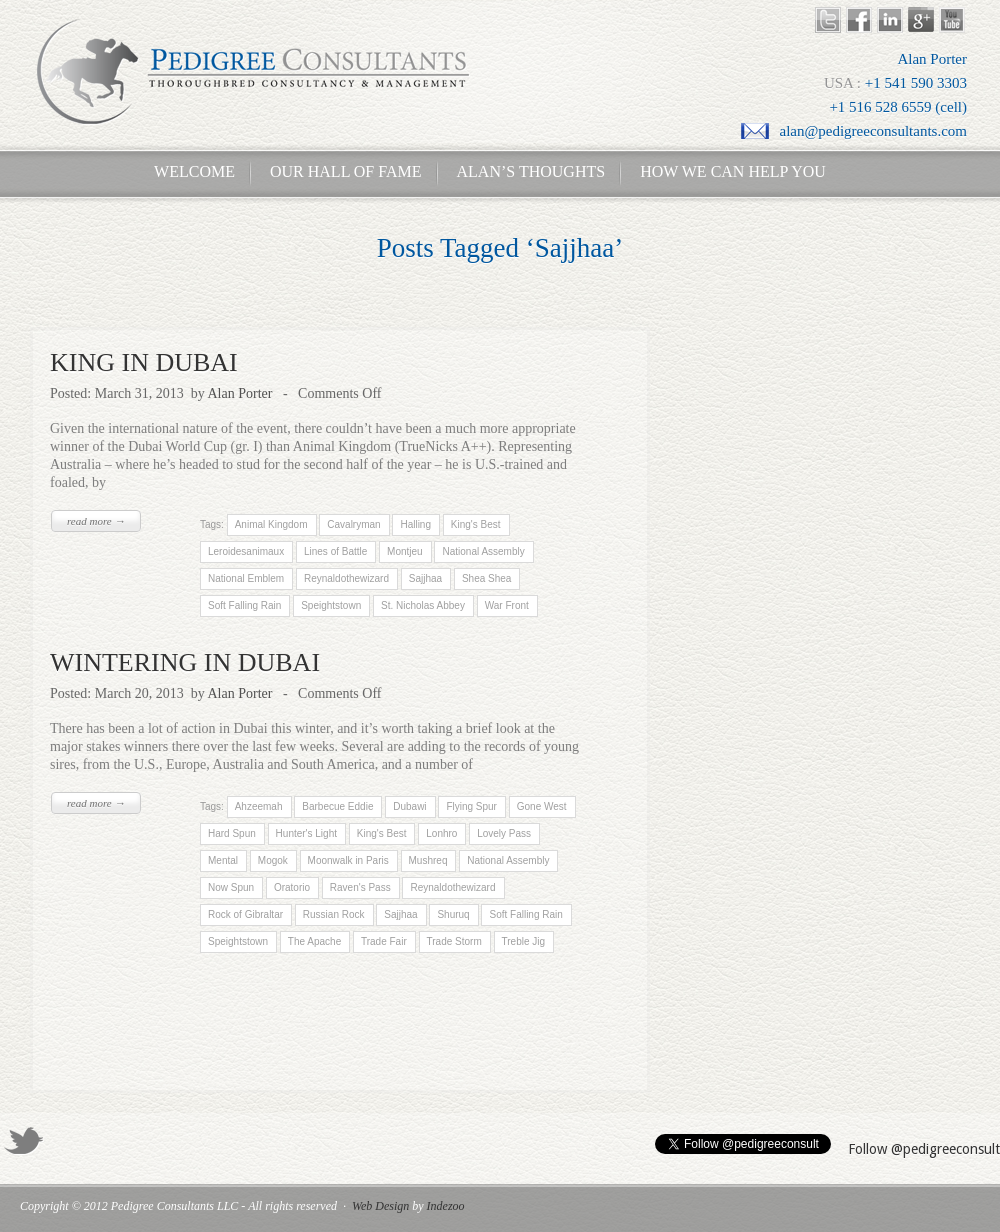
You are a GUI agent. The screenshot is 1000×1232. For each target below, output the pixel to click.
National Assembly (483, 551)
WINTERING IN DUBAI (185, 662)
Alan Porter (240, 393)
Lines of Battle (335, 551)
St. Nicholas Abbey (423, 605)
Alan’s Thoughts (531, 171)
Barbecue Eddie (337, 806)
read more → (96, 521)
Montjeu (405, 551)
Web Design (380, 1206)
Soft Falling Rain (244, 605)
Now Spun (231, 887)
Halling (415, 524)
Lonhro (441, 833)
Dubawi (409, 806)
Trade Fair (384, 941)
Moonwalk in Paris (348, 860)
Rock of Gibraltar (245, 914)
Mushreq (428, 860)
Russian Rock (334, 914)
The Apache (314, 941)
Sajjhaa (425, 578)
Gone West (541, 806)
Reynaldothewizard (346, 578)
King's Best (475, 524)
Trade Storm (453, 941)
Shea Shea (487, 578)
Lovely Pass (504, 833)
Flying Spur (471, 806)
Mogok (273, 860)
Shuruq (453, 914)
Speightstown (331, 605)
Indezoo (446, 1206)
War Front (507, 605)
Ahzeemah (258, 806)
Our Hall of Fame (346, 171)
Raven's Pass (360, 887)
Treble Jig (523, 941)
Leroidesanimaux (246, 551)
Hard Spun (232, 833)
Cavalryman (353, 524)
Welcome (188, 171)
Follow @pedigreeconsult (924, 1149)
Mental (223, 860)
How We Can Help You (727, 171)
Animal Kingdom (270, 524)
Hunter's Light (306, 833)
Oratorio (292, 887)
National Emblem (246, 578)
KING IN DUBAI (144, 362)
